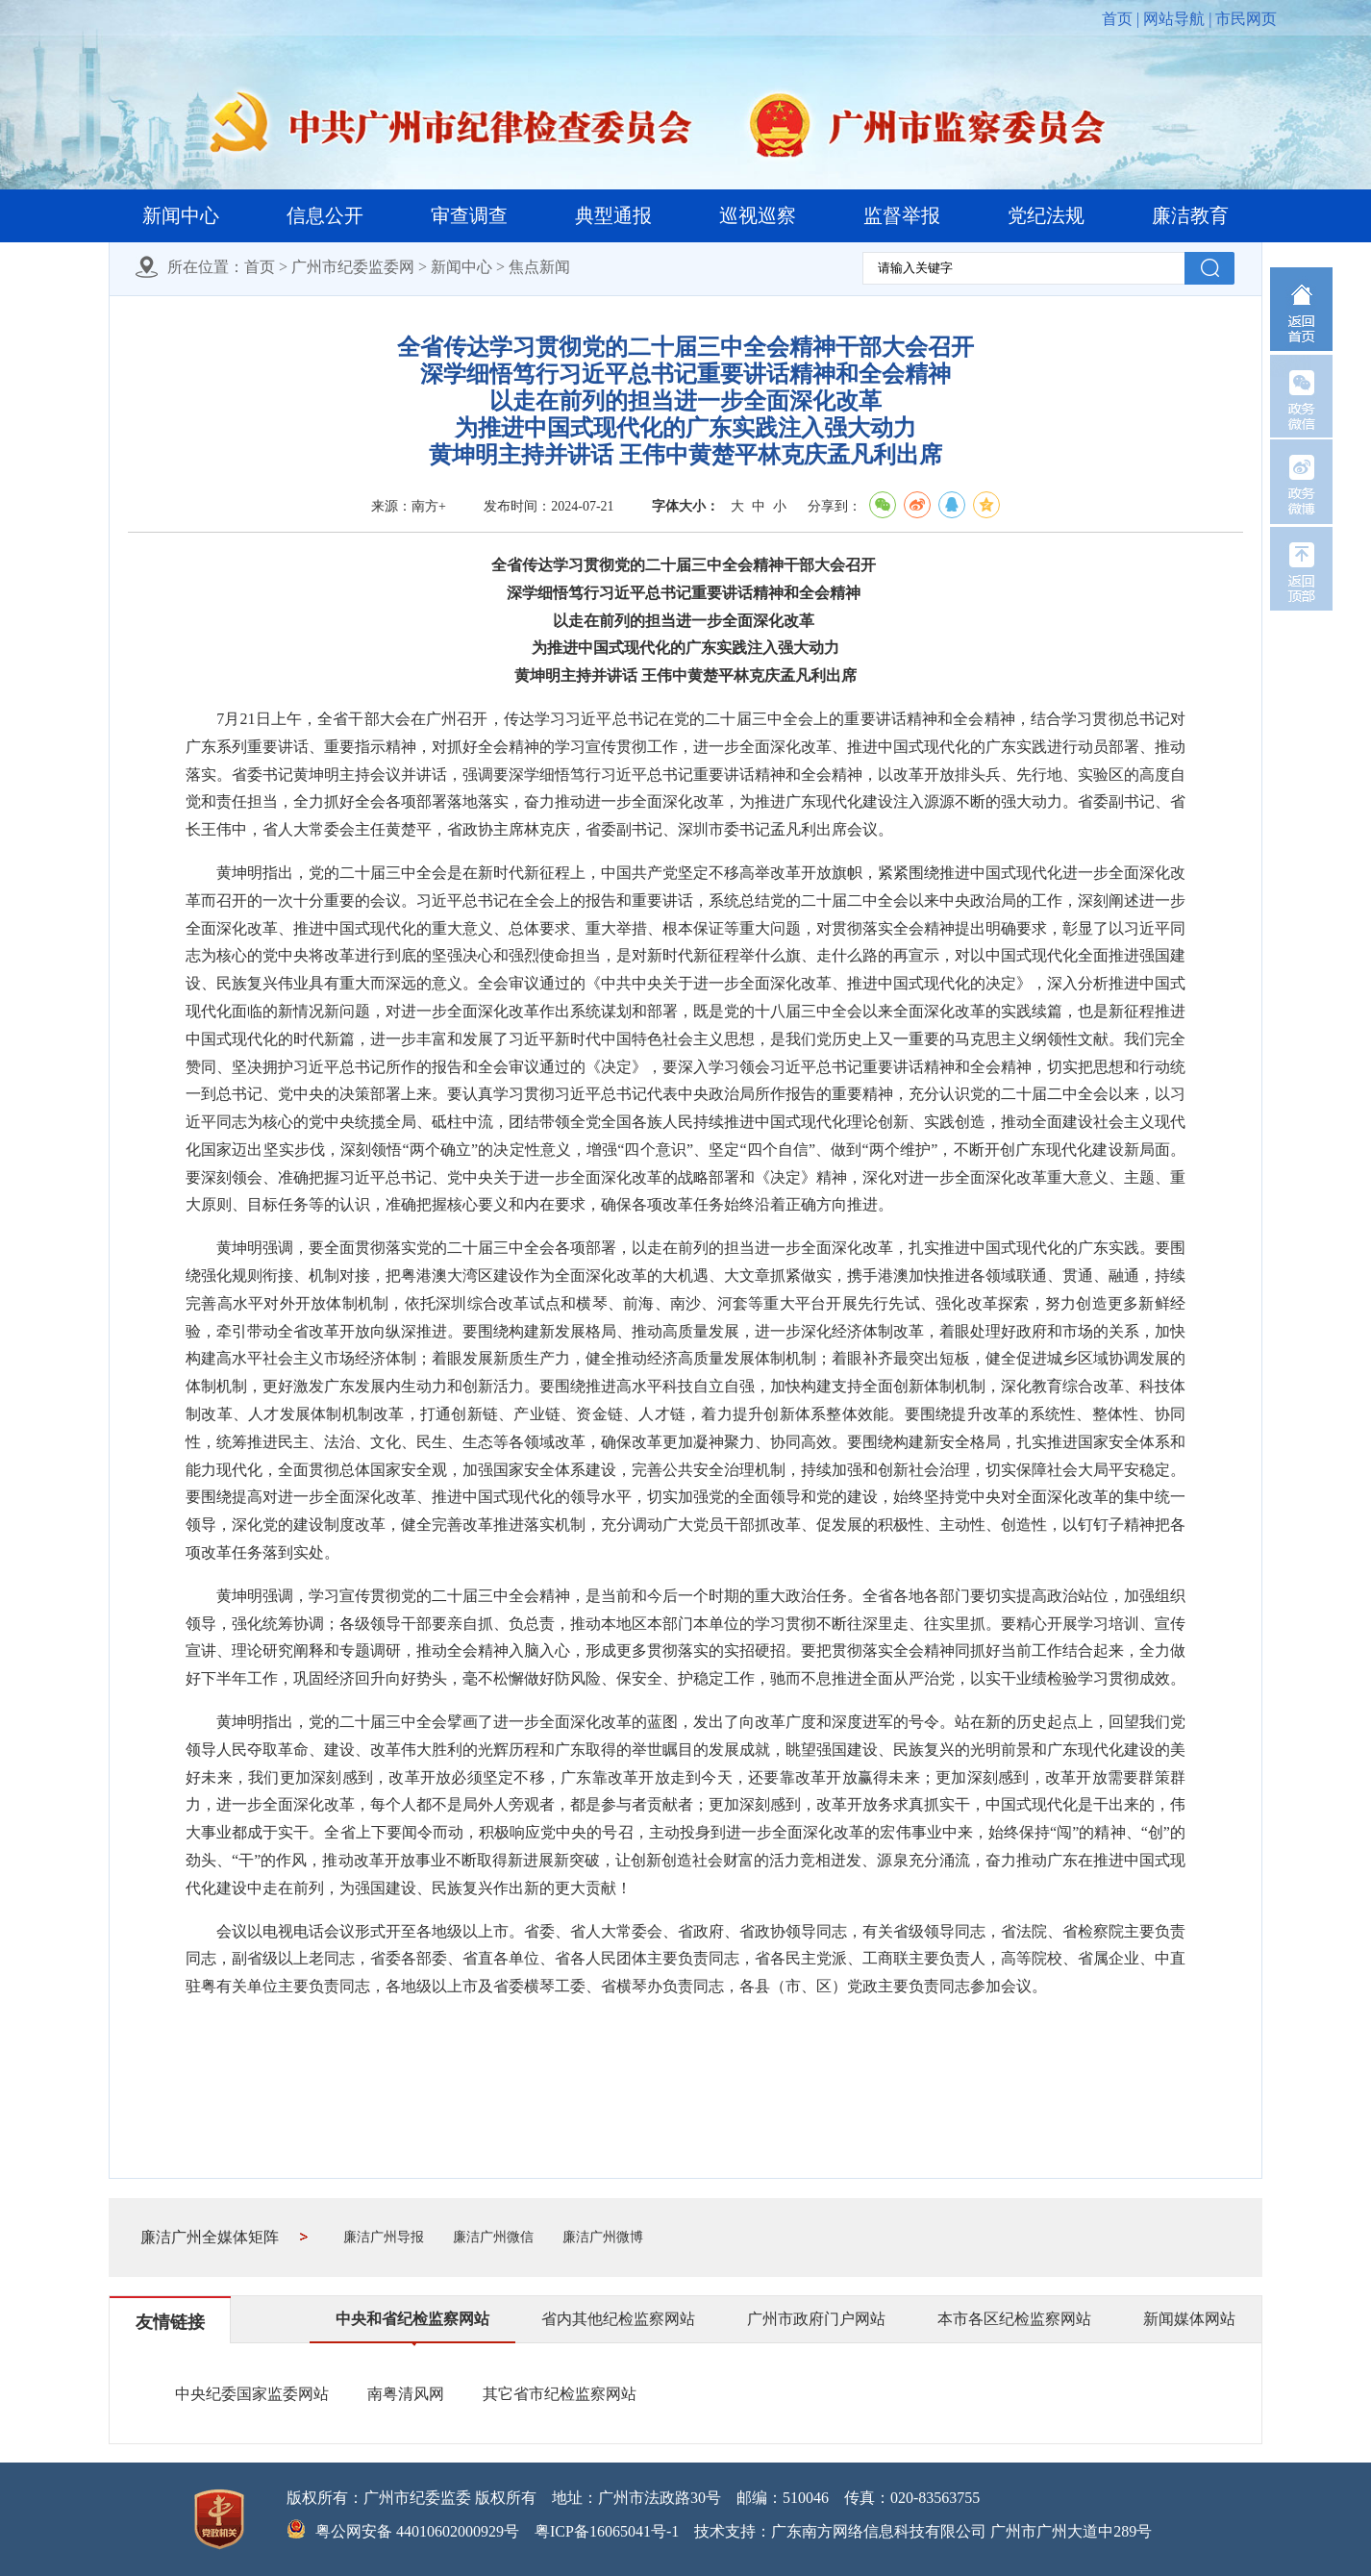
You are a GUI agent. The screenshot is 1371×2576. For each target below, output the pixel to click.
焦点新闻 (539, 267)
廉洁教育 (1190, 215)
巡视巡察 (757, 215)
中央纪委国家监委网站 (252, 2394)
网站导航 (1174, 19)
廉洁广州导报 (383, 2237)
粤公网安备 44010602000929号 (417, 2531)
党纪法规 (1046, 215)
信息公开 (325, 215)
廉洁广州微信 (493, 2237)
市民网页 (1246, 19)
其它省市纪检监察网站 (559, 2394)
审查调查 (469, 215)
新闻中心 (180, 215)
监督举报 (901, 215)
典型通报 (613, 215)
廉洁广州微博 (602, 2237)
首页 (1117, 19)
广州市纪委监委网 (352, 267)
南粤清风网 (405, 2394)
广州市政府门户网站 (816, 2319)
